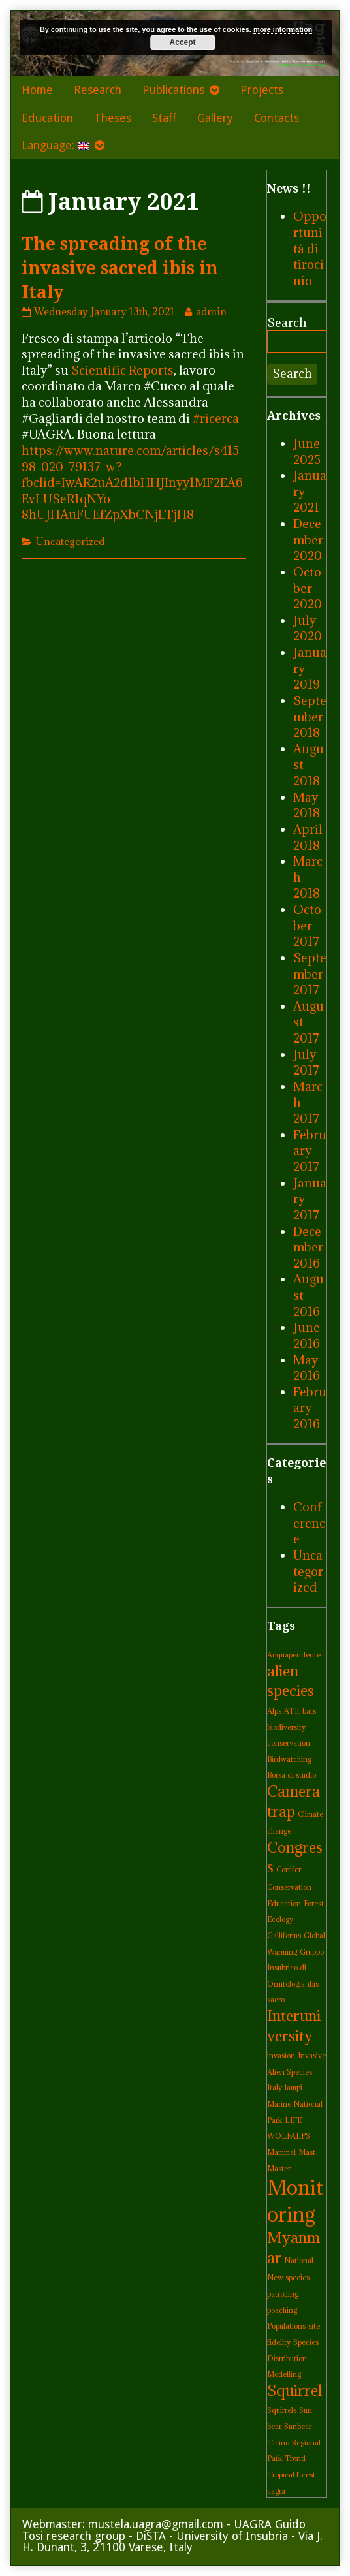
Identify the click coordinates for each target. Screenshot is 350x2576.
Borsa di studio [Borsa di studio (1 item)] (291, 1775)
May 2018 (306, 805)
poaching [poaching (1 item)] (282, 2310)
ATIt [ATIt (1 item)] (292, 1711)
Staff (164, 118)
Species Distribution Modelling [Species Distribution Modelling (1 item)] (293, 2358)
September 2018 (309, 716)
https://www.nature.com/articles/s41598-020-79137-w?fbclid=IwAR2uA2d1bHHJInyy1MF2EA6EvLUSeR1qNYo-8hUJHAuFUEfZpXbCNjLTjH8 (132, 483)
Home (37, 90)
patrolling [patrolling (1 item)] (282, 2294)
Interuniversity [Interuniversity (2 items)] (294, 2025)
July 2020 (307, 628)
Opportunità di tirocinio (309, 248)
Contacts (276, 118)
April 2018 (308, 837)
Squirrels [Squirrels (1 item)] (281, 2410)
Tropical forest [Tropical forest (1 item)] (291, 2474)
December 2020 (308, 539)
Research (97, 90)
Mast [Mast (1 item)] (306, 2152)
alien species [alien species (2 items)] (290, 1681)
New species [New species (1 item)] (288, 2277)
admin (211, 311)
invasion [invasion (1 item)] (281, 2055)
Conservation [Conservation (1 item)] (289, 1887)
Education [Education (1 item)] (284, 1903)
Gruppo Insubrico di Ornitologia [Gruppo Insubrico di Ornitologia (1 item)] (295, 1967)
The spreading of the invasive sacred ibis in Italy (120, 268)
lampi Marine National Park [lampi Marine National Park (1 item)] (295, 2103)
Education (47, 118)
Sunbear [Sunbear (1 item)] (297, 2426)
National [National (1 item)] (298, 2260)
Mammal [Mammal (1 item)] (281, 2152)
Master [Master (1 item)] (279, 2168)
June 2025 (307, 451)
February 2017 (309, 1150)
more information (282, 29)
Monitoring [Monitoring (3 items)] (295, 2201)
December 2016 (308, 1247)
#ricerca (216, 418)
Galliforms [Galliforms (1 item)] (284, 1935)
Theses (112, 118)
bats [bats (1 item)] (309, 1711)
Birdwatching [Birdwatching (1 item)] (289, 1759)
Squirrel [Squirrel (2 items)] (294, 2390)
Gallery (215, 118)
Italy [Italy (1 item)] (274, 2087)
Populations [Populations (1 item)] (286, 2326)
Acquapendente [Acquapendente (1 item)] (294, 1654)
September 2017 (309, 973)
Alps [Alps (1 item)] (274, 1711)
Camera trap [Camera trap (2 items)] (293, 1801)
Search (287, 322)
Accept (183, 42)
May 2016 (306, 1368)
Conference (309, 1523)
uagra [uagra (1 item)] (276, 2491)
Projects (261, 90)
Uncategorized (69, 541)
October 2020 (307, 588)
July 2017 (306, 1062)
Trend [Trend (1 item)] (295, 2458)
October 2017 (307, 925)
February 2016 (309, 1408)
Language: (55, 145)
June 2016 (306, 1335)
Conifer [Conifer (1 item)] (288, 1869)
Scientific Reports (122, 370)
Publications (173, 90)
